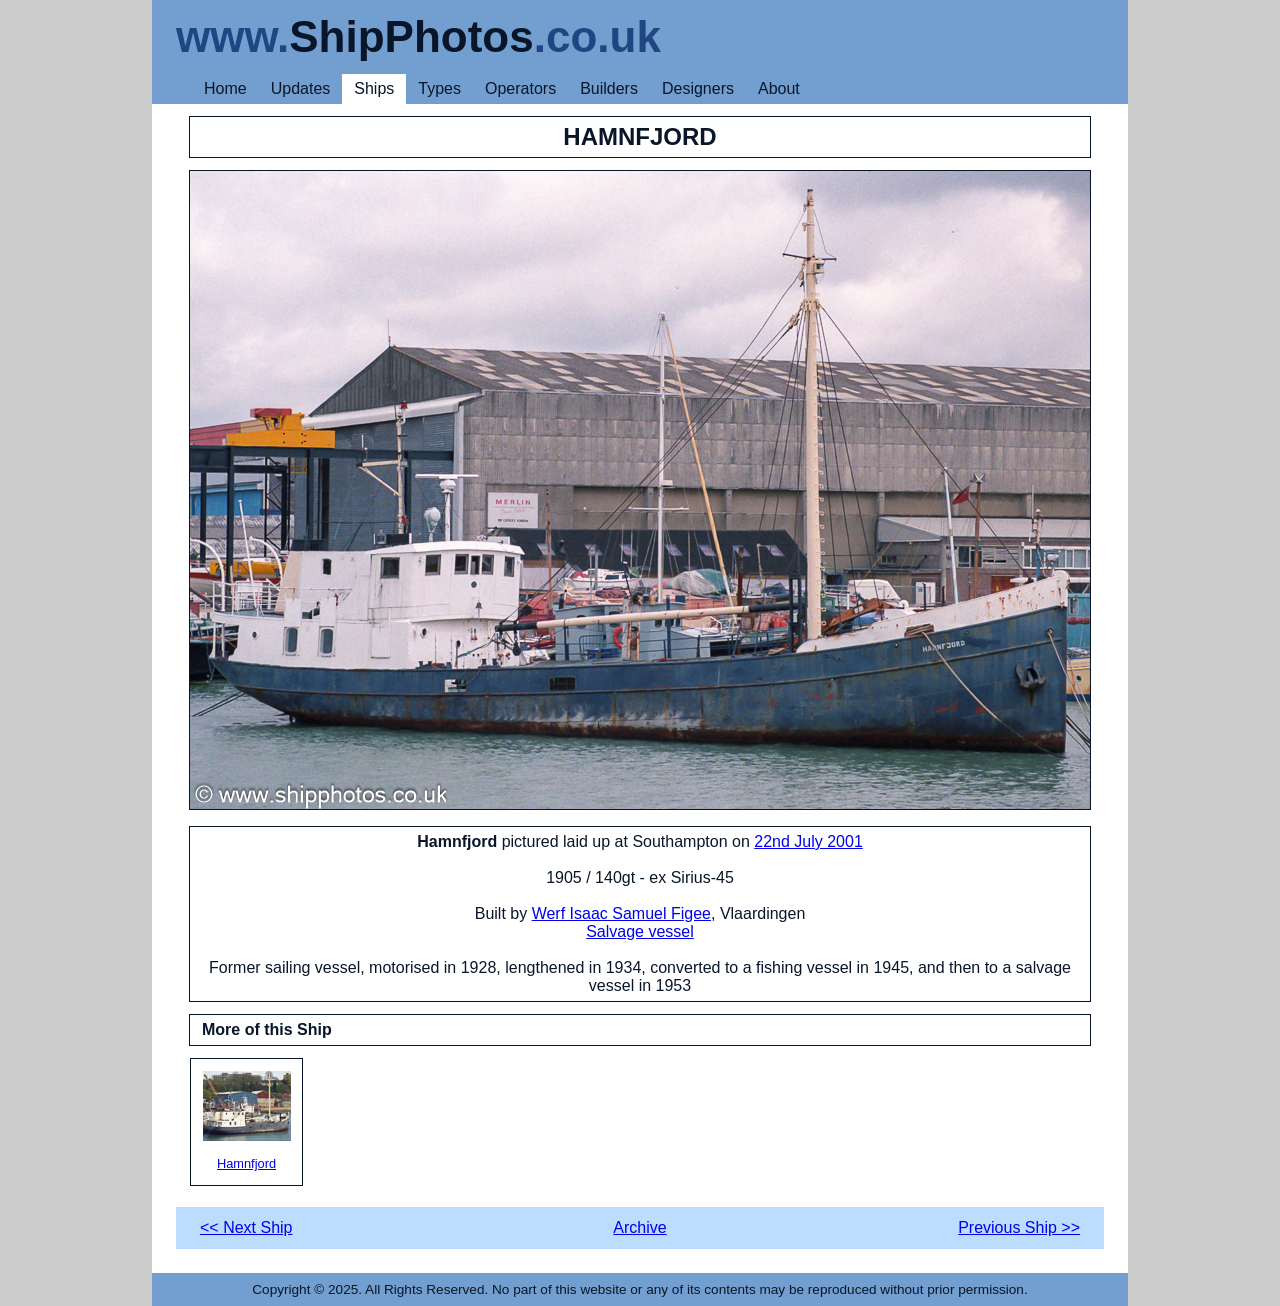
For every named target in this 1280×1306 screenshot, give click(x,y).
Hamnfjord (247, 1121)
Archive (639, 1227)
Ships (374, 88)
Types (439, 88)
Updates (301, 88)
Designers (698, 88)
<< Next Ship (246, 1227)
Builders (609, 88)
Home (225, 88)
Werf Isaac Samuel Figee (621, 913)
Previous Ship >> (1019, 1227)
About (779, 88)
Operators (520, 88)
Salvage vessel (640, 931)
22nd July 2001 (808, 841)
